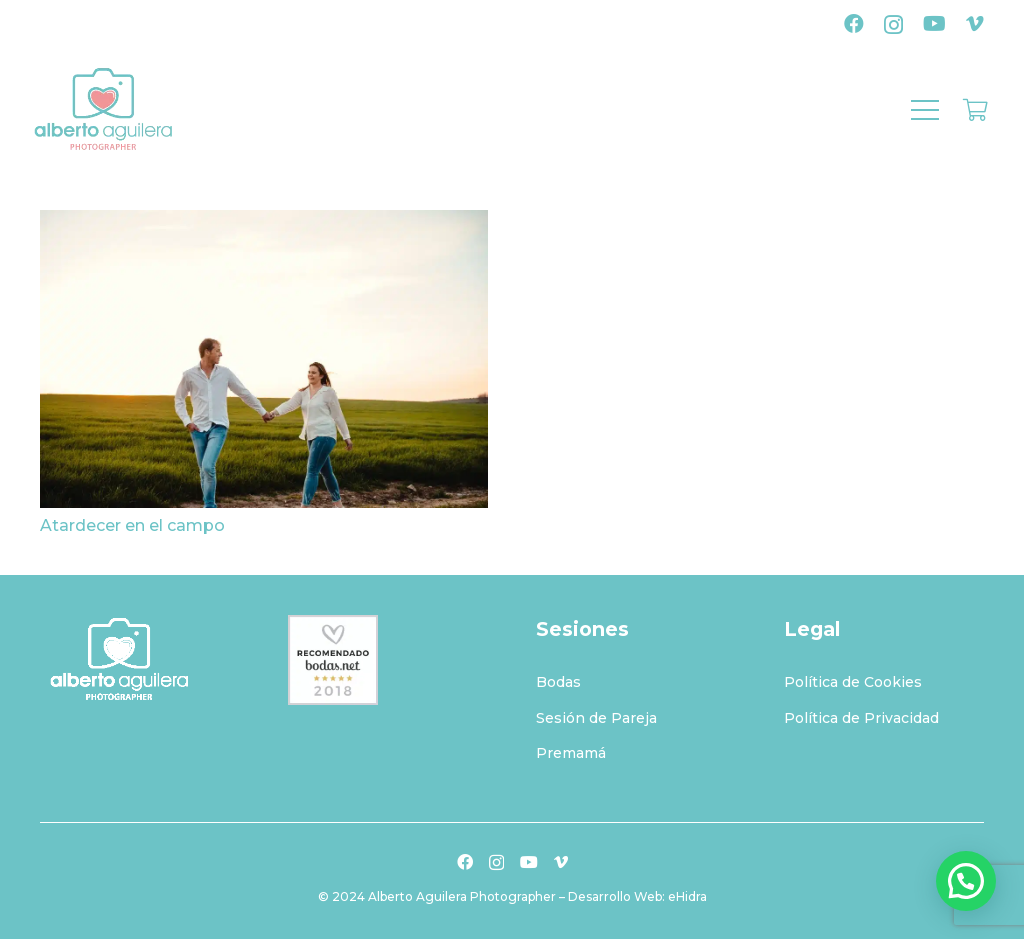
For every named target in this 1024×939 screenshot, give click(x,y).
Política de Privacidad (861, 718)
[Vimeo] (975, 24)
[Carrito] (976, 110)
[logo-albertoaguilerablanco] (140, 660)
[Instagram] (893, 25)
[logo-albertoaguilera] (103, 110)
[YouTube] (934, 24)
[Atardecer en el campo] (264, 223)
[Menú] (925, 110)
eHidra (687, 896)
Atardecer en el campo (132, 525)
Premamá (571, 753)
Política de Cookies (853, 682)
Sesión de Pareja (596, 718)
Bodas (558, 682)
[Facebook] (854, 24)
